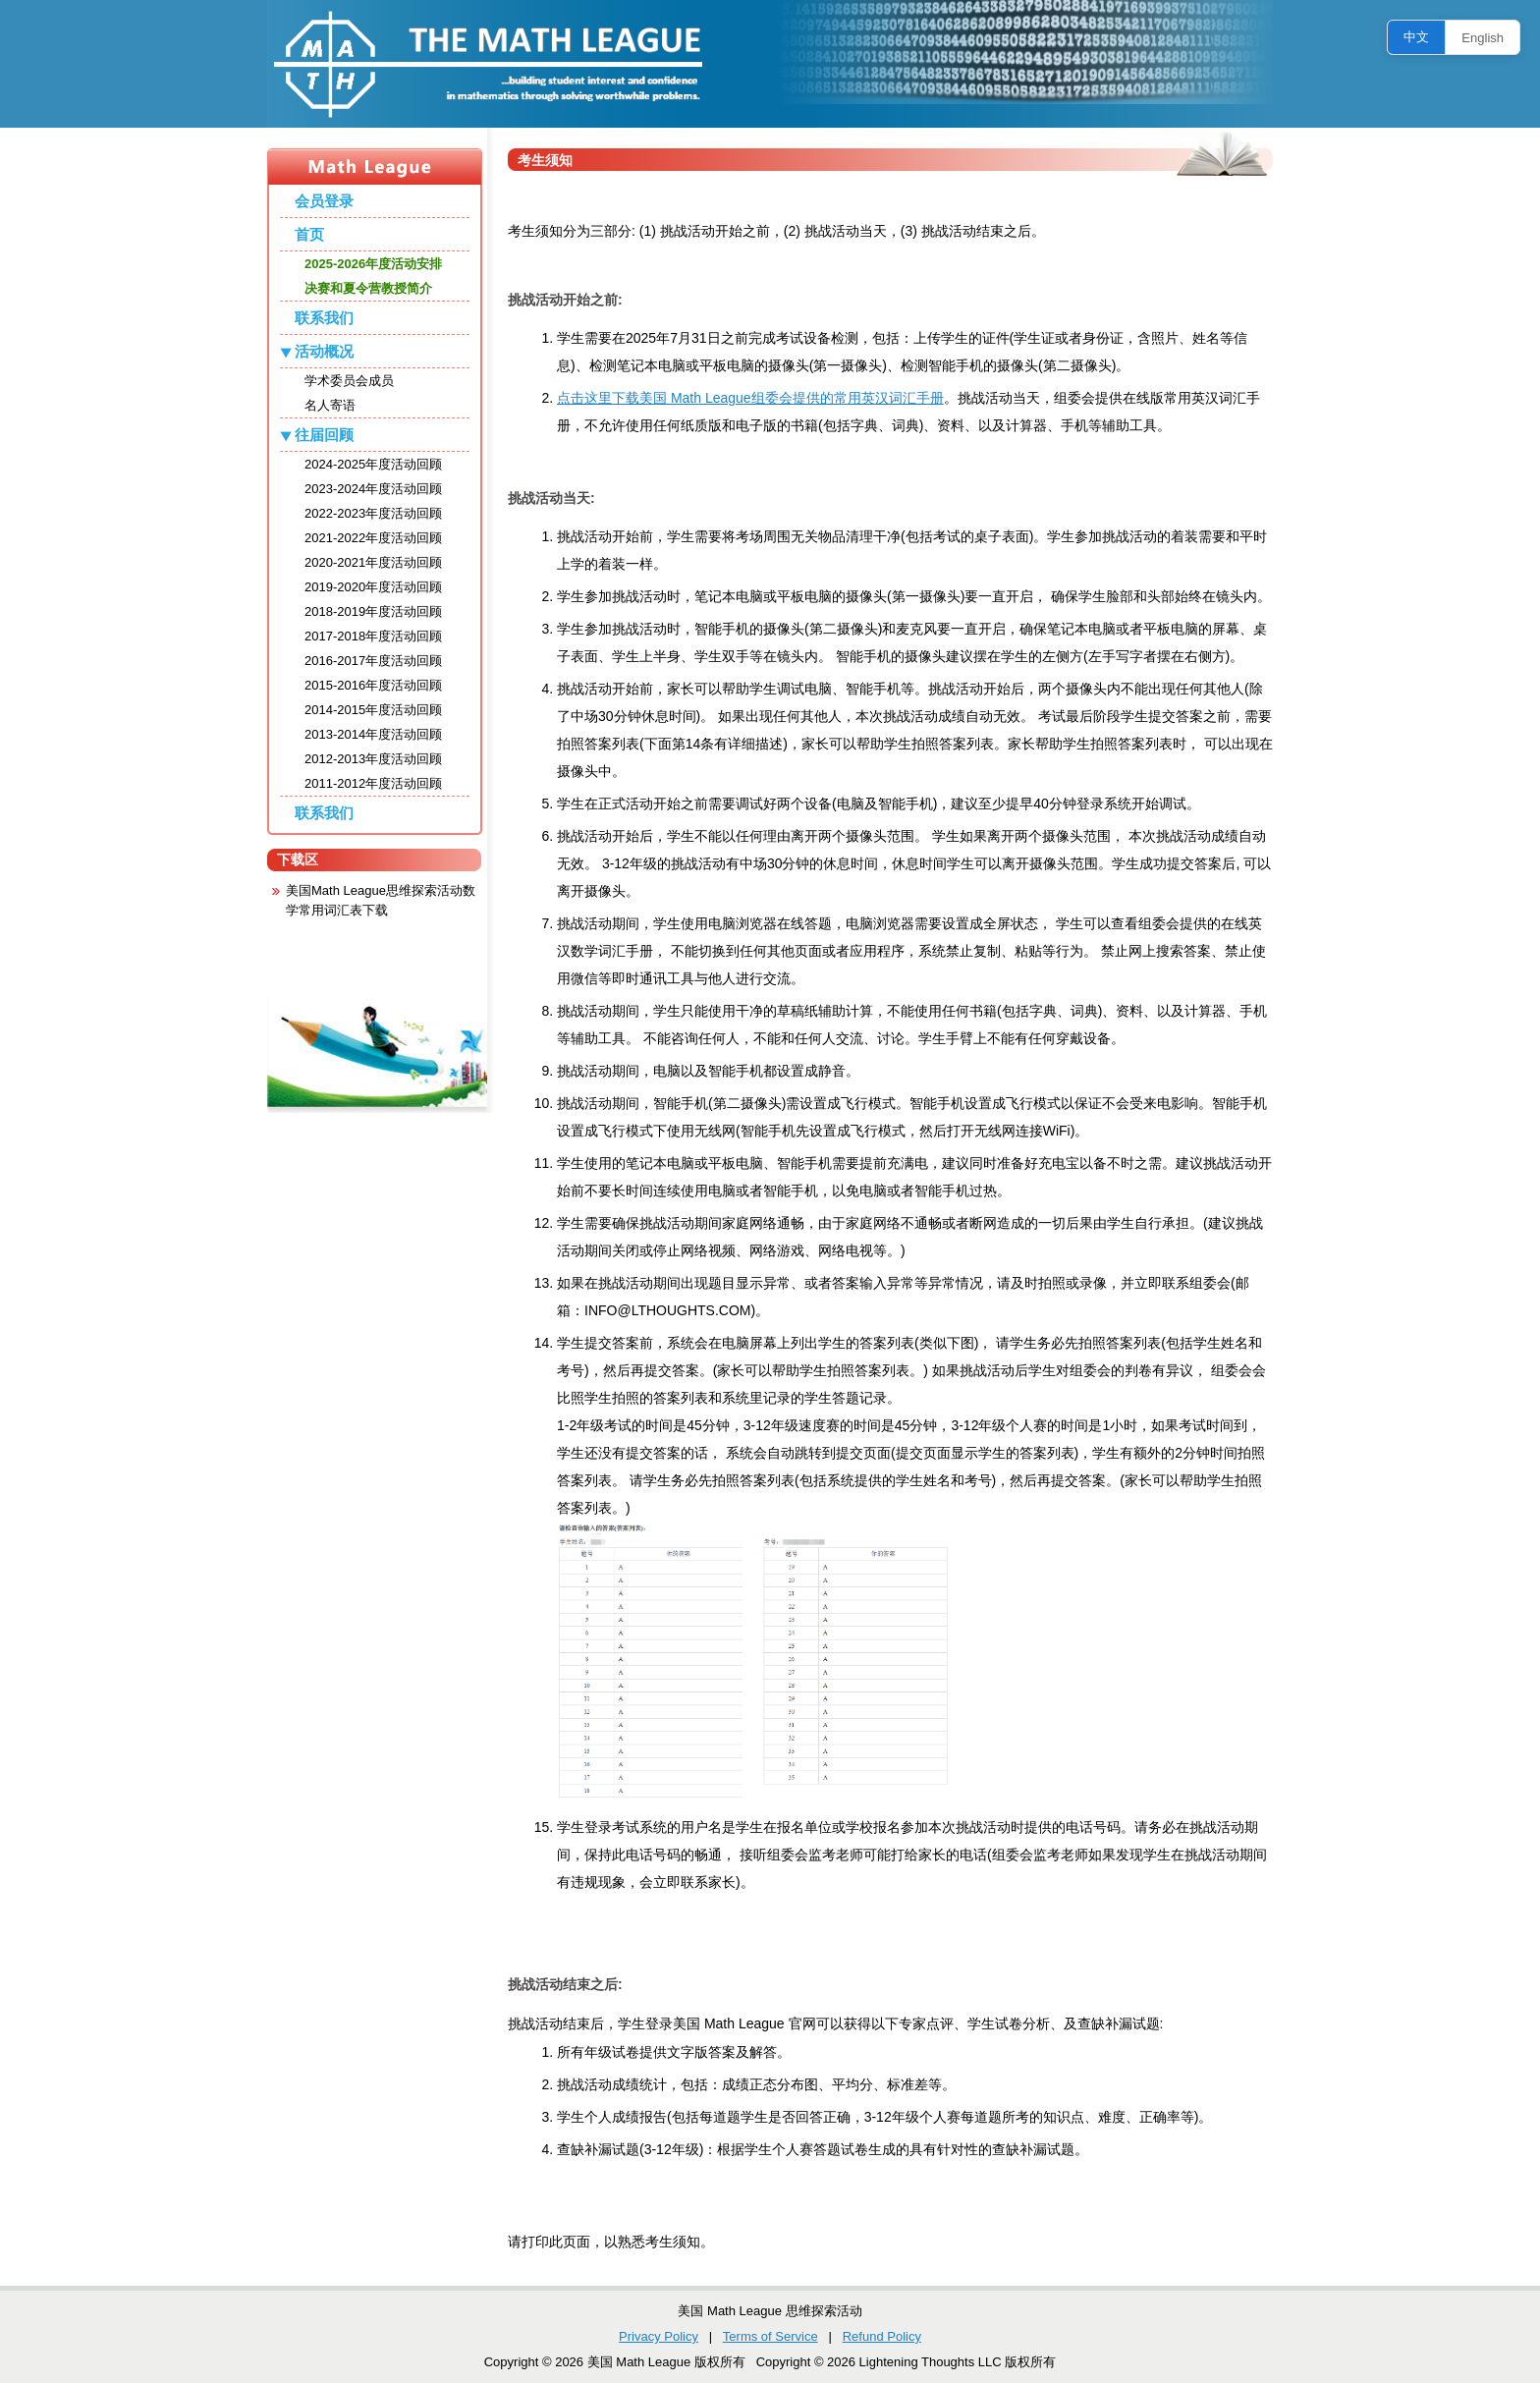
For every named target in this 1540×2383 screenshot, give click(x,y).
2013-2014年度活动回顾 (373, 734)
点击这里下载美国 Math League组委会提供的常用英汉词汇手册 (750, 398)
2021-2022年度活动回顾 (373, 537)
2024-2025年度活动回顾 (373, 464)
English (1482, 37)
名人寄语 (330, 405)
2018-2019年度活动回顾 (373, 611)
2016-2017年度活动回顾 (373, 660)
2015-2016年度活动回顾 (373, 685)
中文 (1416, 36)
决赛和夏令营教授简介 (368, 288)
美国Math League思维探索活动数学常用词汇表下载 (380, 900)
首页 (309, 234)
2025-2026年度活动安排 (373, 263)
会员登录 (324, 201)
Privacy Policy (658, 2336)
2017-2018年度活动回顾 (373, 636)
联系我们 (324, 317)
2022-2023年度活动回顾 (373, 513)
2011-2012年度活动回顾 (373, 783)
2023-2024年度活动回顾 (373, 488)
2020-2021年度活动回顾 (373, 562)
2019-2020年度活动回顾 (373, 587)
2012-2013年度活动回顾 (373, 758)
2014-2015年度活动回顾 (373, 709)
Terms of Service (770, 2336)
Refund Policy (882, 2336)
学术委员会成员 (349, 380)
